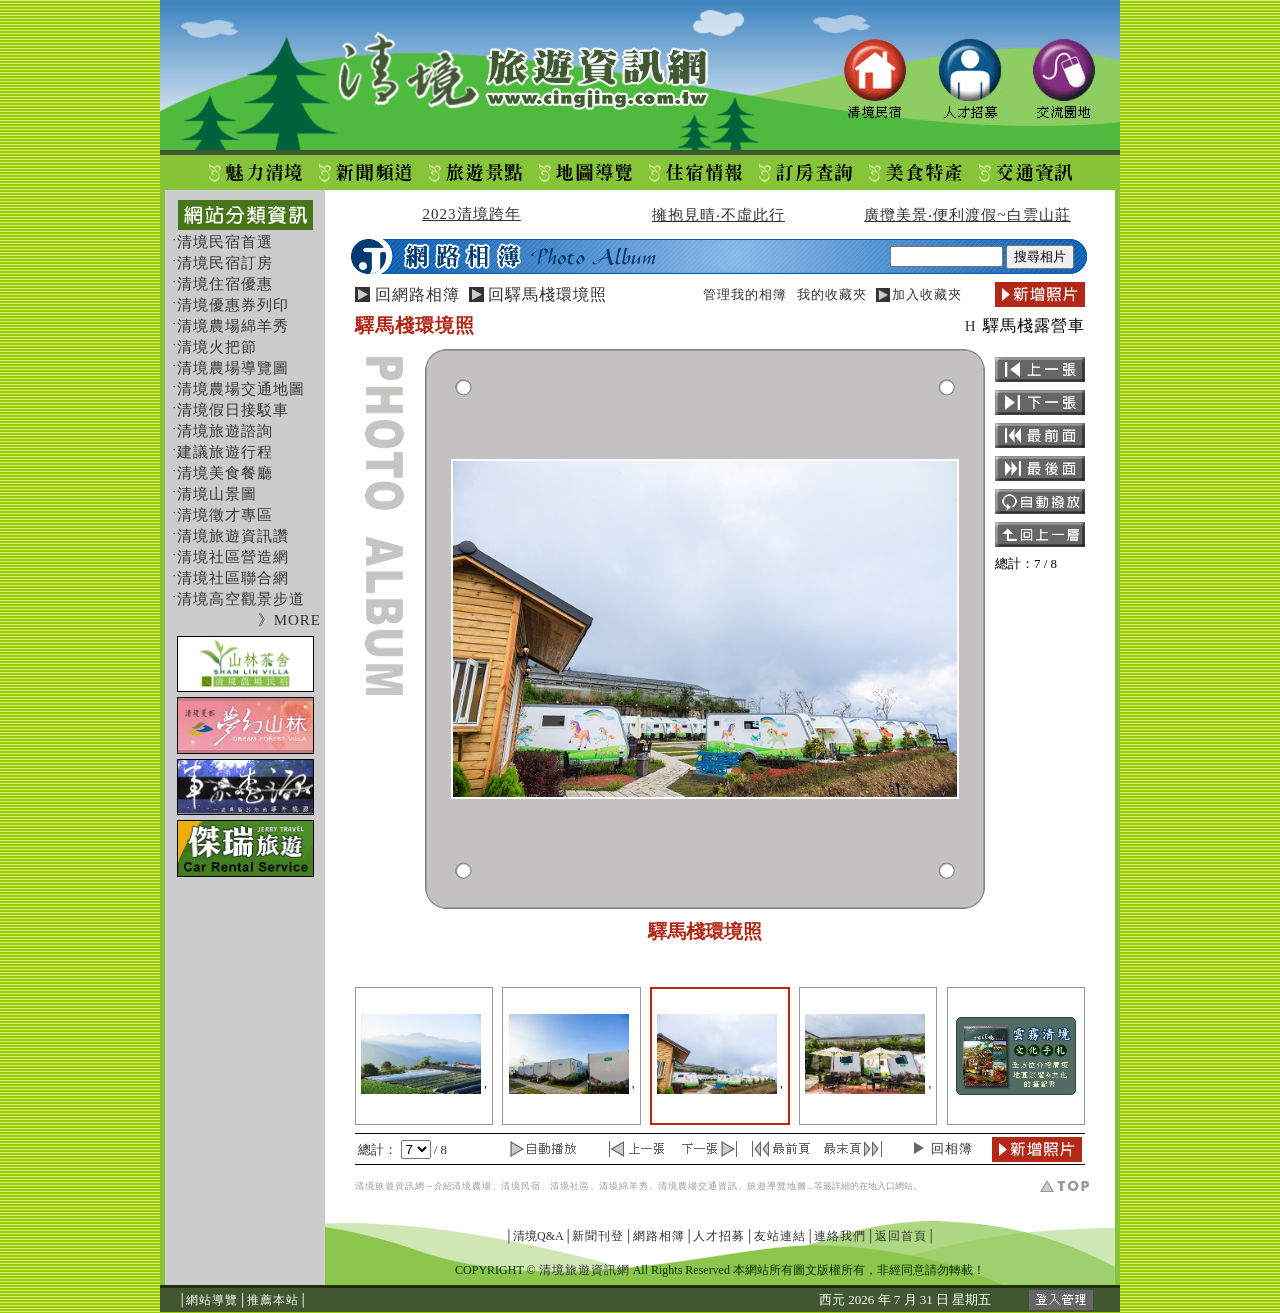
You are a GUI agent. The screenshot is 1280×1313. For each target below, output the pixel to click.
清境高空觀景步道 (241, 599)
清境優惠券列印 (233, 305)
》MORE (289, 620)
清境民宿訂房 (225, 263)
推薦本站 (273, 1300)
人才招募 (719, 1236)
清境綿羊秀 (624, 1186)
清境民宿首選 (225, 242)
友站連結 (780, 1236)
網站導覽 (212, 1300)
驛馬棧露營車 (1034, 325)
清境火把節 (217, 347)
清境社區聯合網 (233, 578)
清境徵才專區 (225, 515)
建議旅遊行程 (225, 452)
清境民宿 (521, 1186)
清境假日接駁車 (233, 410)
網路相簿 (659, 1236)
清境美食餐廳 (225, 473)
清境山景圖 (217, 494)
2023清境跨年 (472, 214)
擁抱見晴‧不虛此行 (718, 215)
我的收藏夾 (832, 294)
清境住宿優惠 (225, 284)
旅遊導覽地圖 (777, 1186)
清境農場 (472, 1186)
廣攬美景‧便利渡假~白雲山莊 (967, 215)
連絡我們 (840, 1236)
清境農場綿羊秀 (233, 326)
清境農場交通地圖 (241, 389)
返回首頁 (901, 1236)
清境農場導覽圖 (233, 368)
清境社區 (570, 1186)
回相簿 (952, 1148)
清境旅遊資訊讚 (233, 536)
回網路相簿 (417, 294)
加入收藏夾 (927, 294)
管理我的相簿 (745, 294)
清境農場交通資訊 (698, 1186)
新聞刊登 (598, 1236)
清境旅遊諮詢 (225, 431)
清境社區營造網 (233, 557)
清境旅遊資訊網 (390, 1186)
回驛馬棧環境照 (547, 294)
